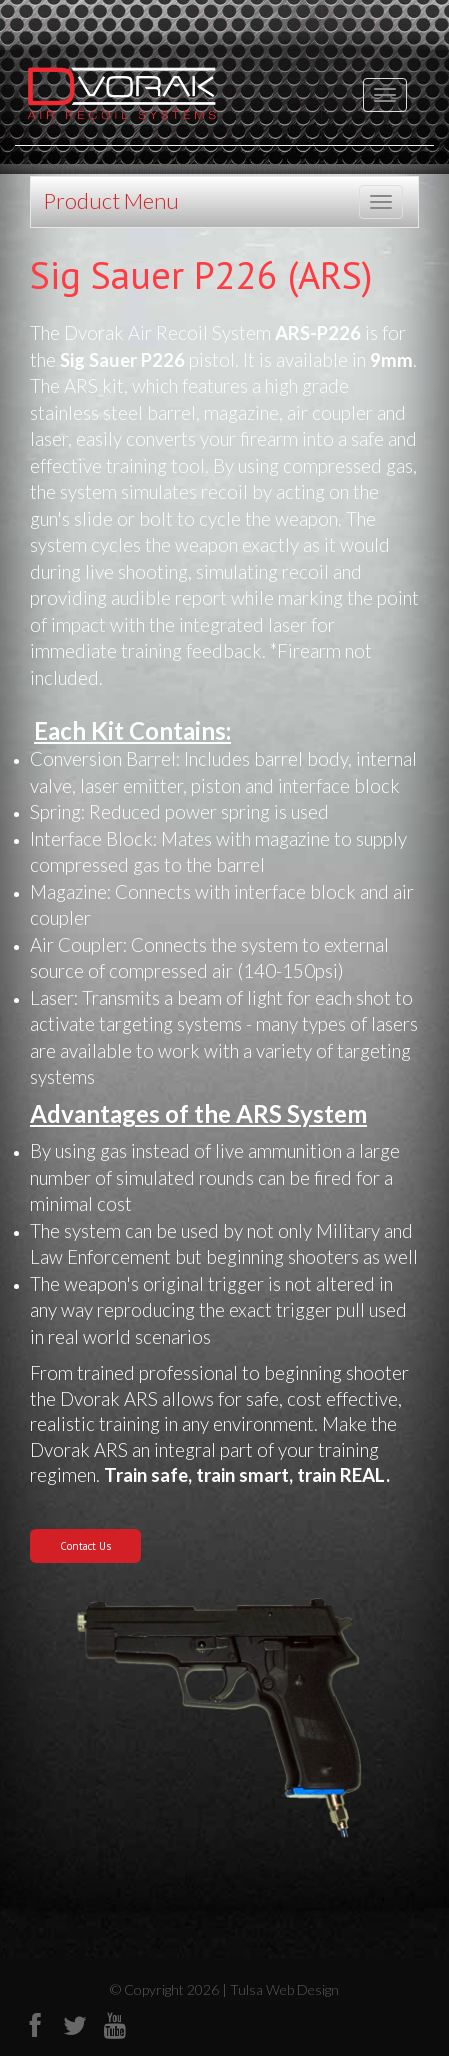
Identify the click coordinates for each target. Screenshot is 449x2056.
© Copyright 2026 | (170, 1989)
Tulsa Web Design (284, 1989)
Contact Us (85, 1546)
